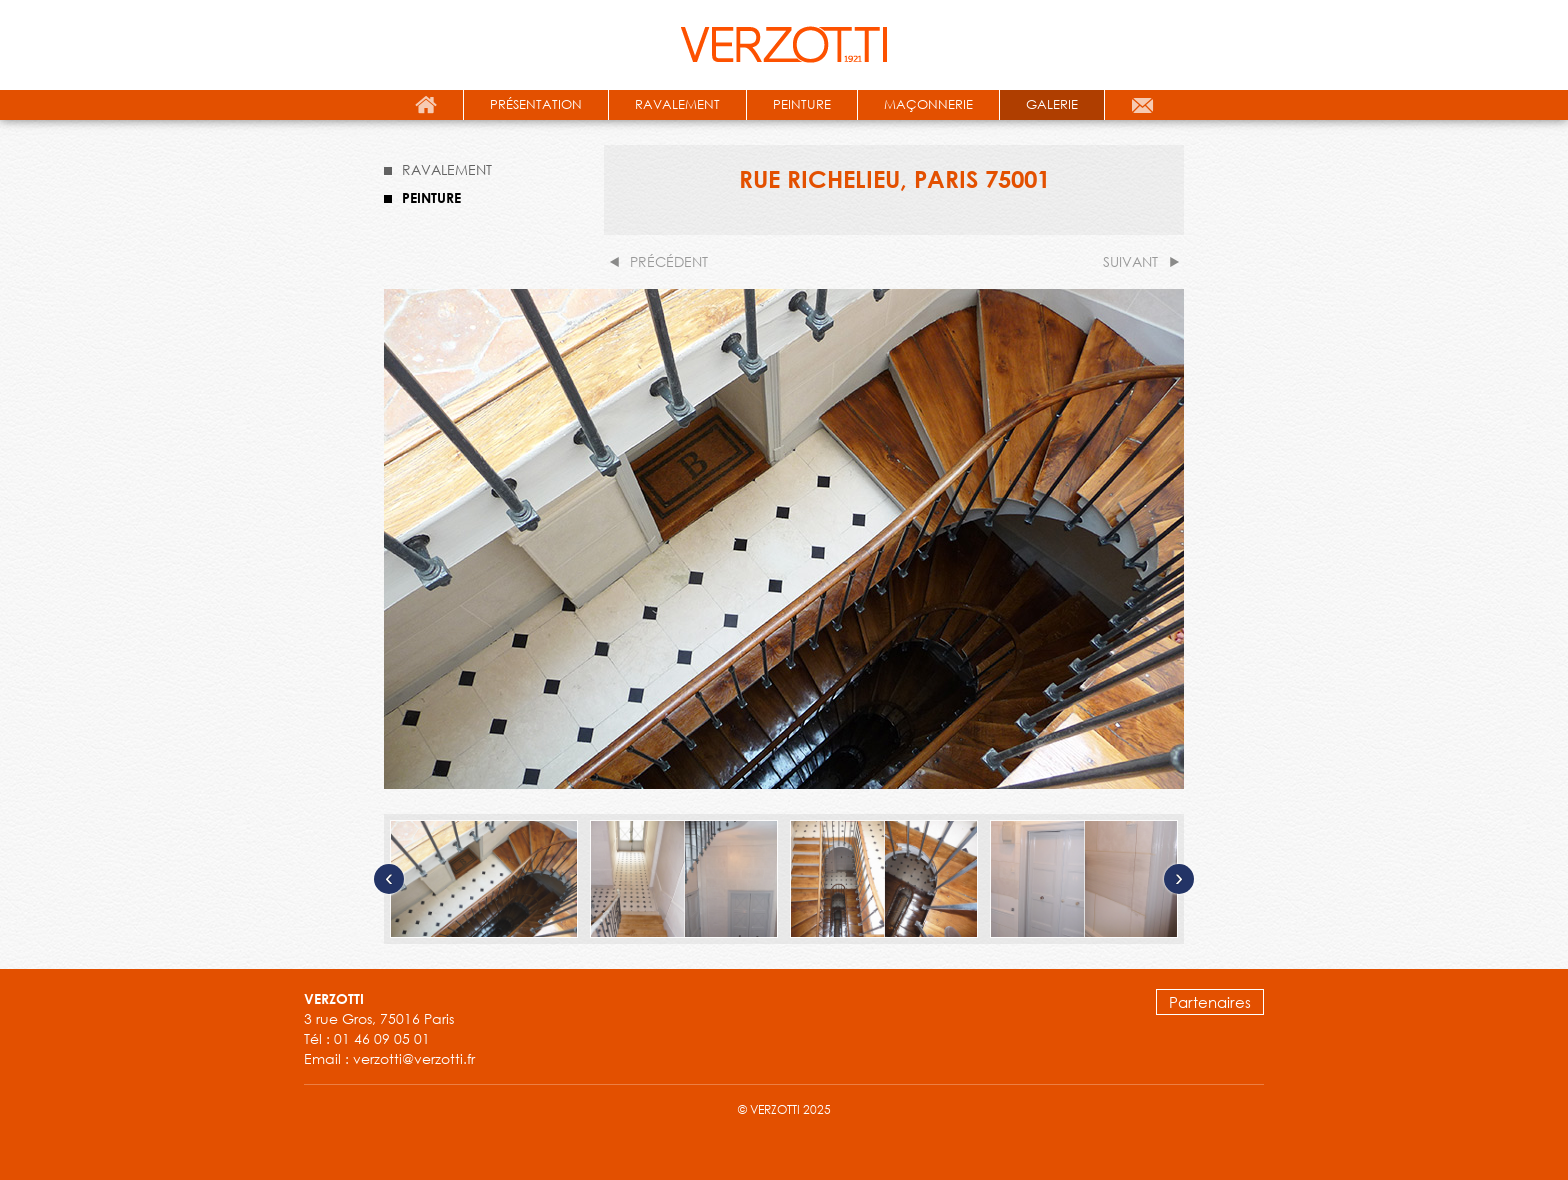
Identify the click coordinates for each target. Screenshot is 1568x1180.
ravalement (677, 104)
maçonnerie (928, 104)
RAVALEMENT (447, 169)
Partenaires (1210, 1002)
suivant (1130, 261)
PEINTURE (431, 197)
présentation (536, 104)
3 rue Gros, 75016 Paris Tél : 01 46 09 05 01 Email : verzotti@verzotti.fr (389, 1029)
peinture (802, 104)
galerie (1052, 104)
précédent (669, 261)
